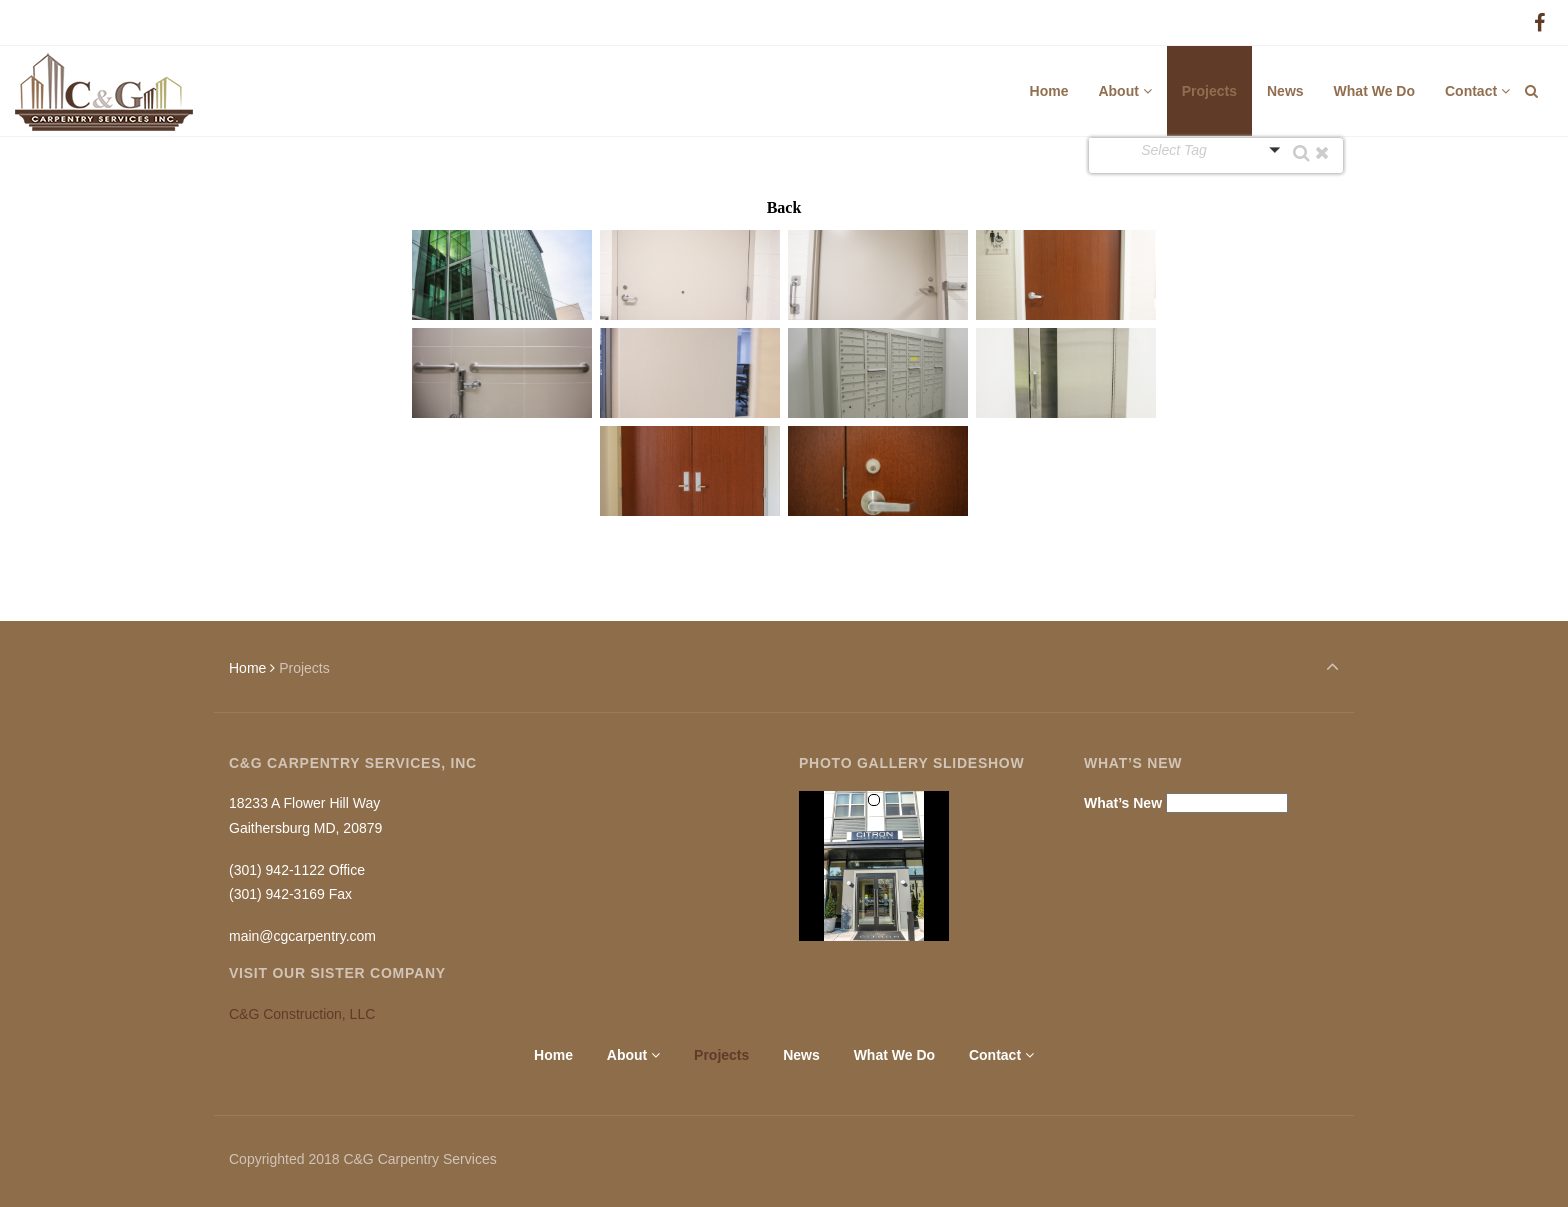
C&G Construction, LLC (302, 1014)
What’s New (1123, 803)
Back (784, 207)
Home (247, 668)
